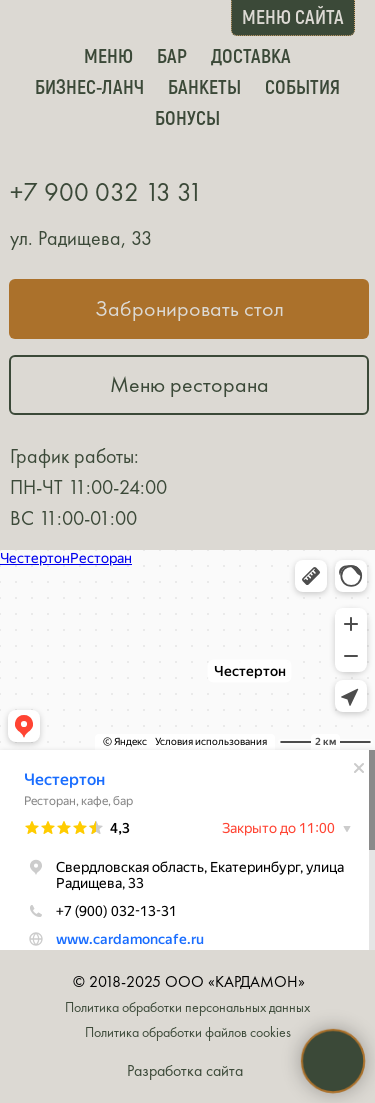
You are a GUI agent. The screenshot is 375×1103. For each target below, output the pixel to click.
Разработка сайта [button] (185, 1070)
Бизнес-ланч (89, 86)
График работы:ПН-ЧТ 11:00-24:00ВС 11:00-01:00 (88, 487)
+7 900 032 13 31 (106, 192)
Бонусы (187, 117)
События (302, 86)
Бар (172, 55)
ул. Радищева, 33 (81, 238)
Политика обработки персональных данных (187, 1007)
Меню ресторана (189, 385)
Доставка (251, 55)
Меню (108, 55)
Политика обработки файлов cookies (188, 1032)
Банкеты (204, 86)
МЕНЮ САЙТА (293, 16)
